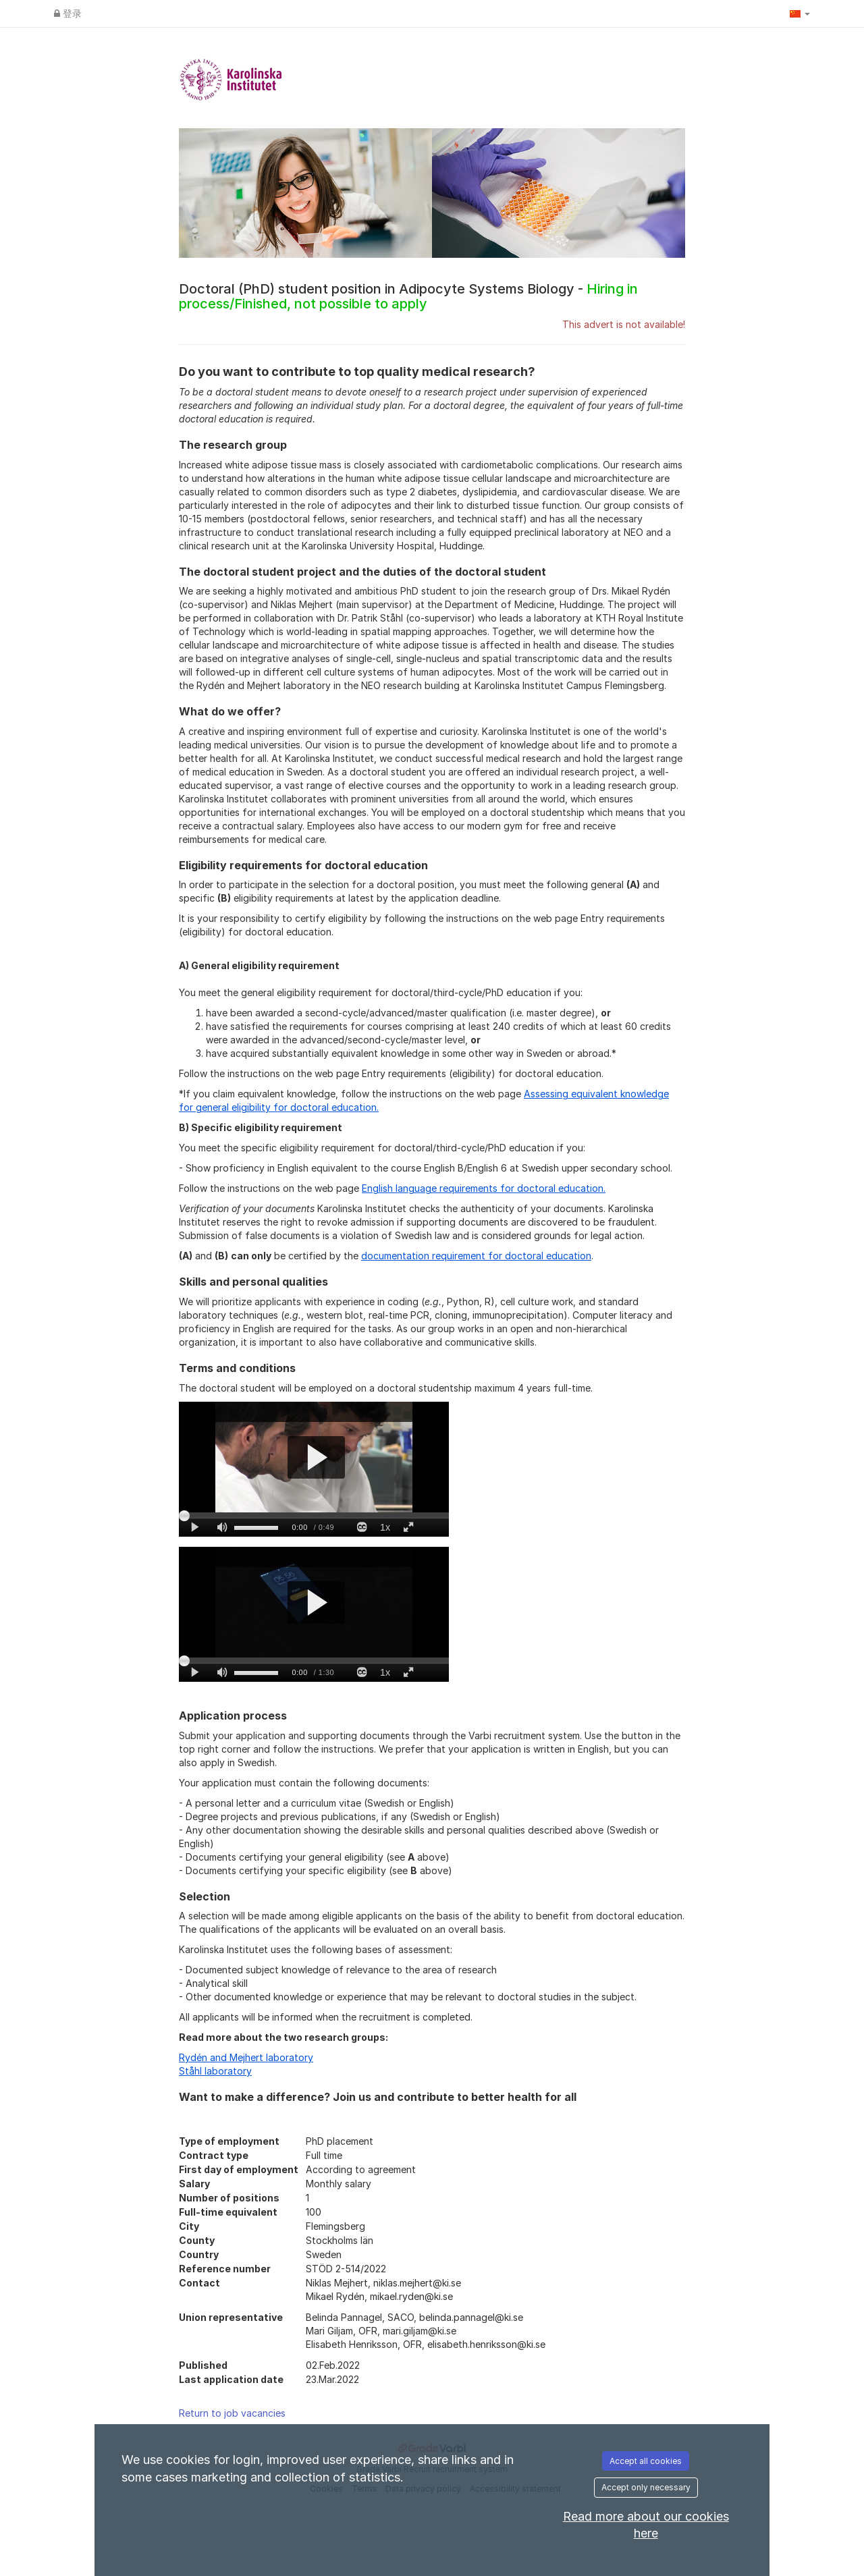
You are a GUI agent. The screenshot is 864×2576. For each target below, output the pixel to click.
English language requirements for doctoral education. (483, 1188)
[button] (800, 13)
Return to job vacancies (232, 2413)
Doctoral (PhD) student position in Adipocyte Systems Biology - (408, 296)
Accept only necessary (646, 2487)
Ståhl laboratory (215, 2071)
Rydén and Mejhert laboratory (246, 2057)
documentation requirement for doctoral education (476, 1255)
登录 (68, 13)
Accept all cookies (646, 2461)
